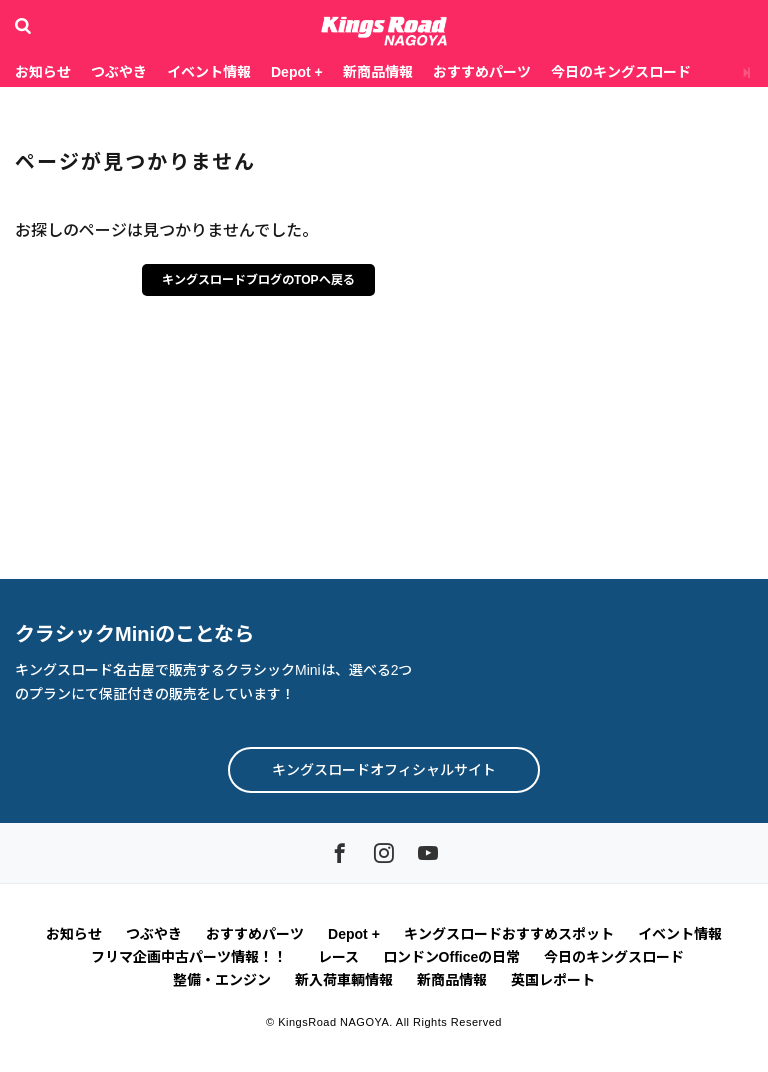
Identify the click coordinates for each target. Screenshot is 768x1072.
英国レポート (553, 980)
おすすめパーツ (482, 72)
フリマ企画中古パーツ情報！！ (192, 957)
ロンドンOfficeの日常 (452, 957)
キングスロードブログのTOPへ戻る (258, 280)
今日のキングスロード (621, 72)
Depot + (297, 72)
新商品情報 (378, 72)
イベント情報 (209, 72)
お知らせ (43, 72)
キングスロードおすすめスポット (509, 934)
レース (338, 957)
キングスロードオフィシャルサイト (384, 770)
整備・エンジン (222, 980)
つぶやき (119, 72)
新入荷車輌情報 (344, 980)
